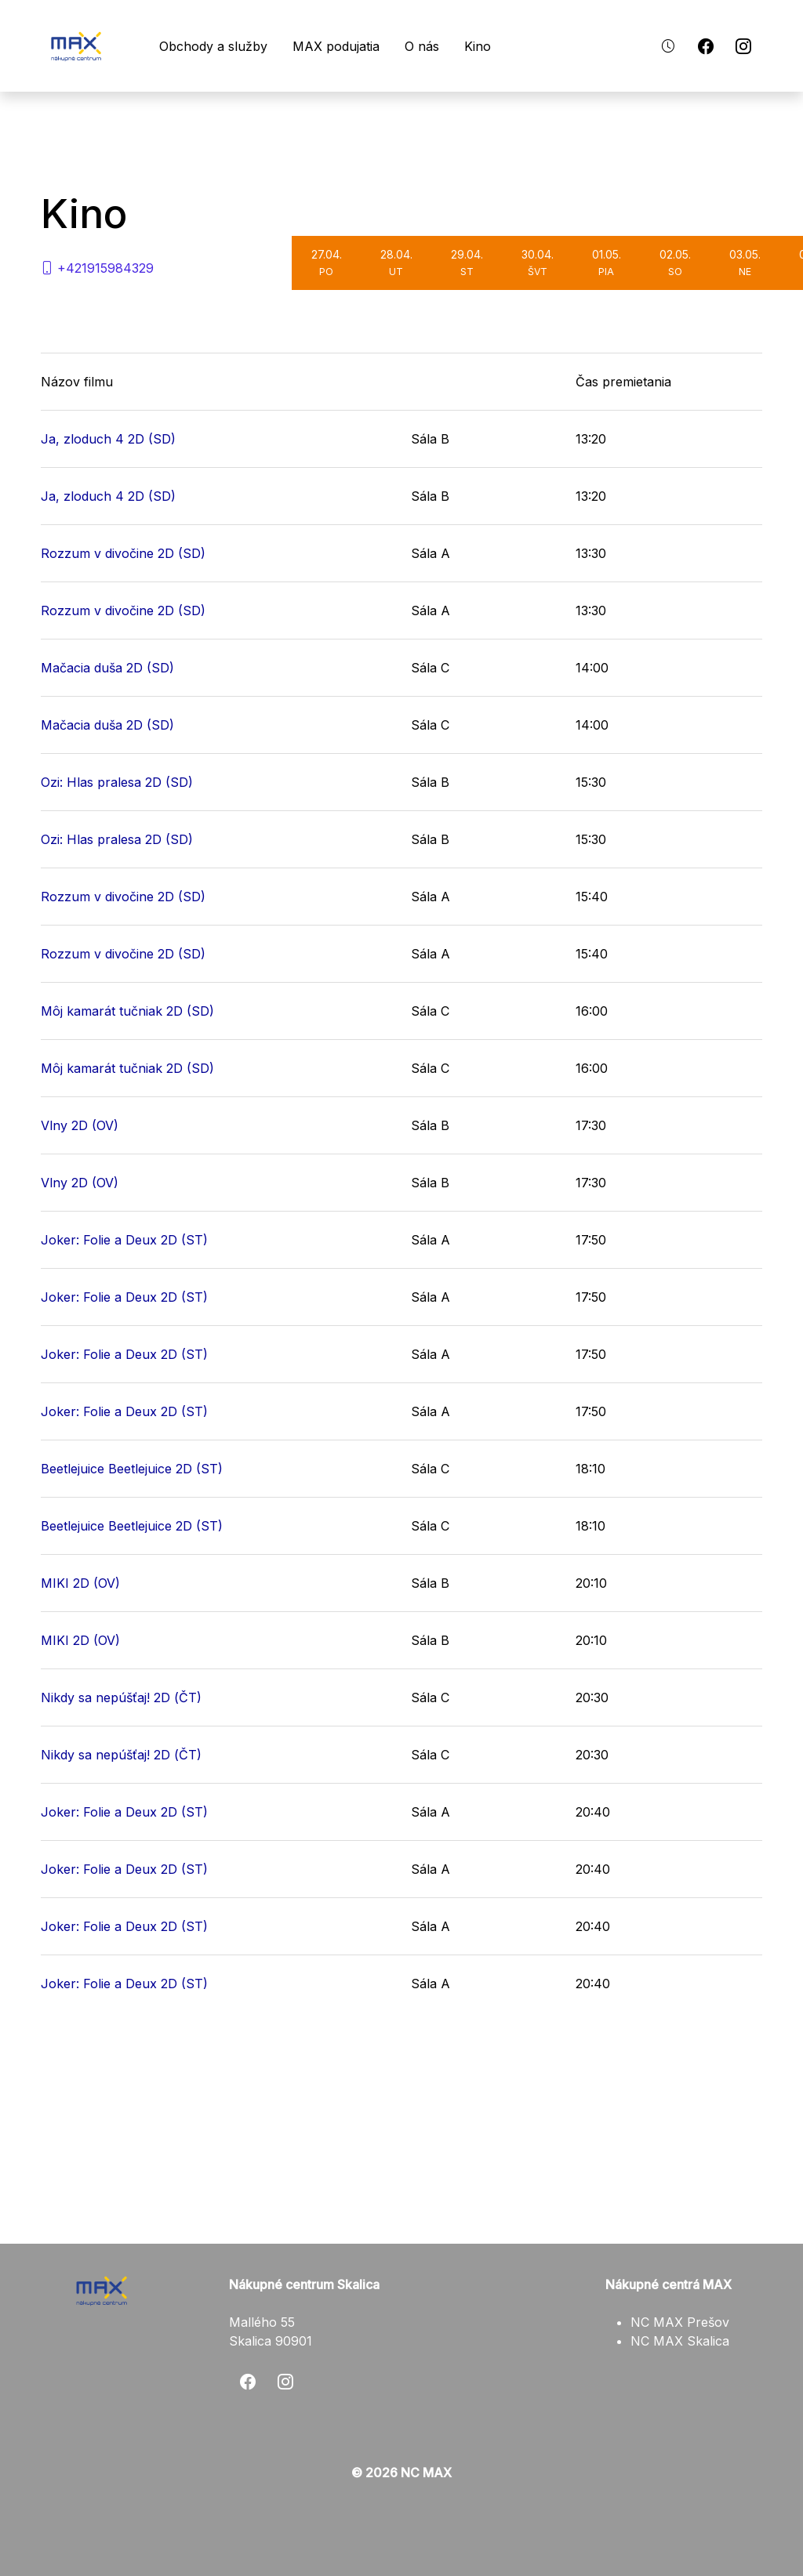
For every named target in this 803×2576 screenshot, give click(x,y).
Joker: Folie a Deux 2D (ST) (124, 1240)
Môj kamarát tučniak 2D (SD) (127, 1011)
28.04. (396, 262)
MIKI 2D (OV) (80, 1583)
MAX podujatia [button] (350, 46)
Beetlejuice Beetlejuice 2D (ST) (132, 1468)
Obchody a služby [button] (227, 46)
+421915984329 (97, 268)
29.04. (467, 262)
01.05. (606, 262)
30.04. (537, 262)
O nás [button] (436, 46)
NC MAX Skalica (679, 2341)
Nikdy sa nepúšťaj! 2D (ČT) (121, 1697)
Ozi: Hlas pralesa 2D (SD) (117, 782)
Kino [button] (491, 46)
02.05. (675, 262)
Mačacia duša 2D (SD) (107, 668)
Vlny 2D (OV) (79, 1125)
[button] (668, 46)
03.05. (745, 262)
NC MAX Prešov (679, 2322)
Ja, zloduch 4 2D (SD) (108, 439)
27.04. (326, 262)
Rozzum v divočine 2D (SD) (123, 553)
